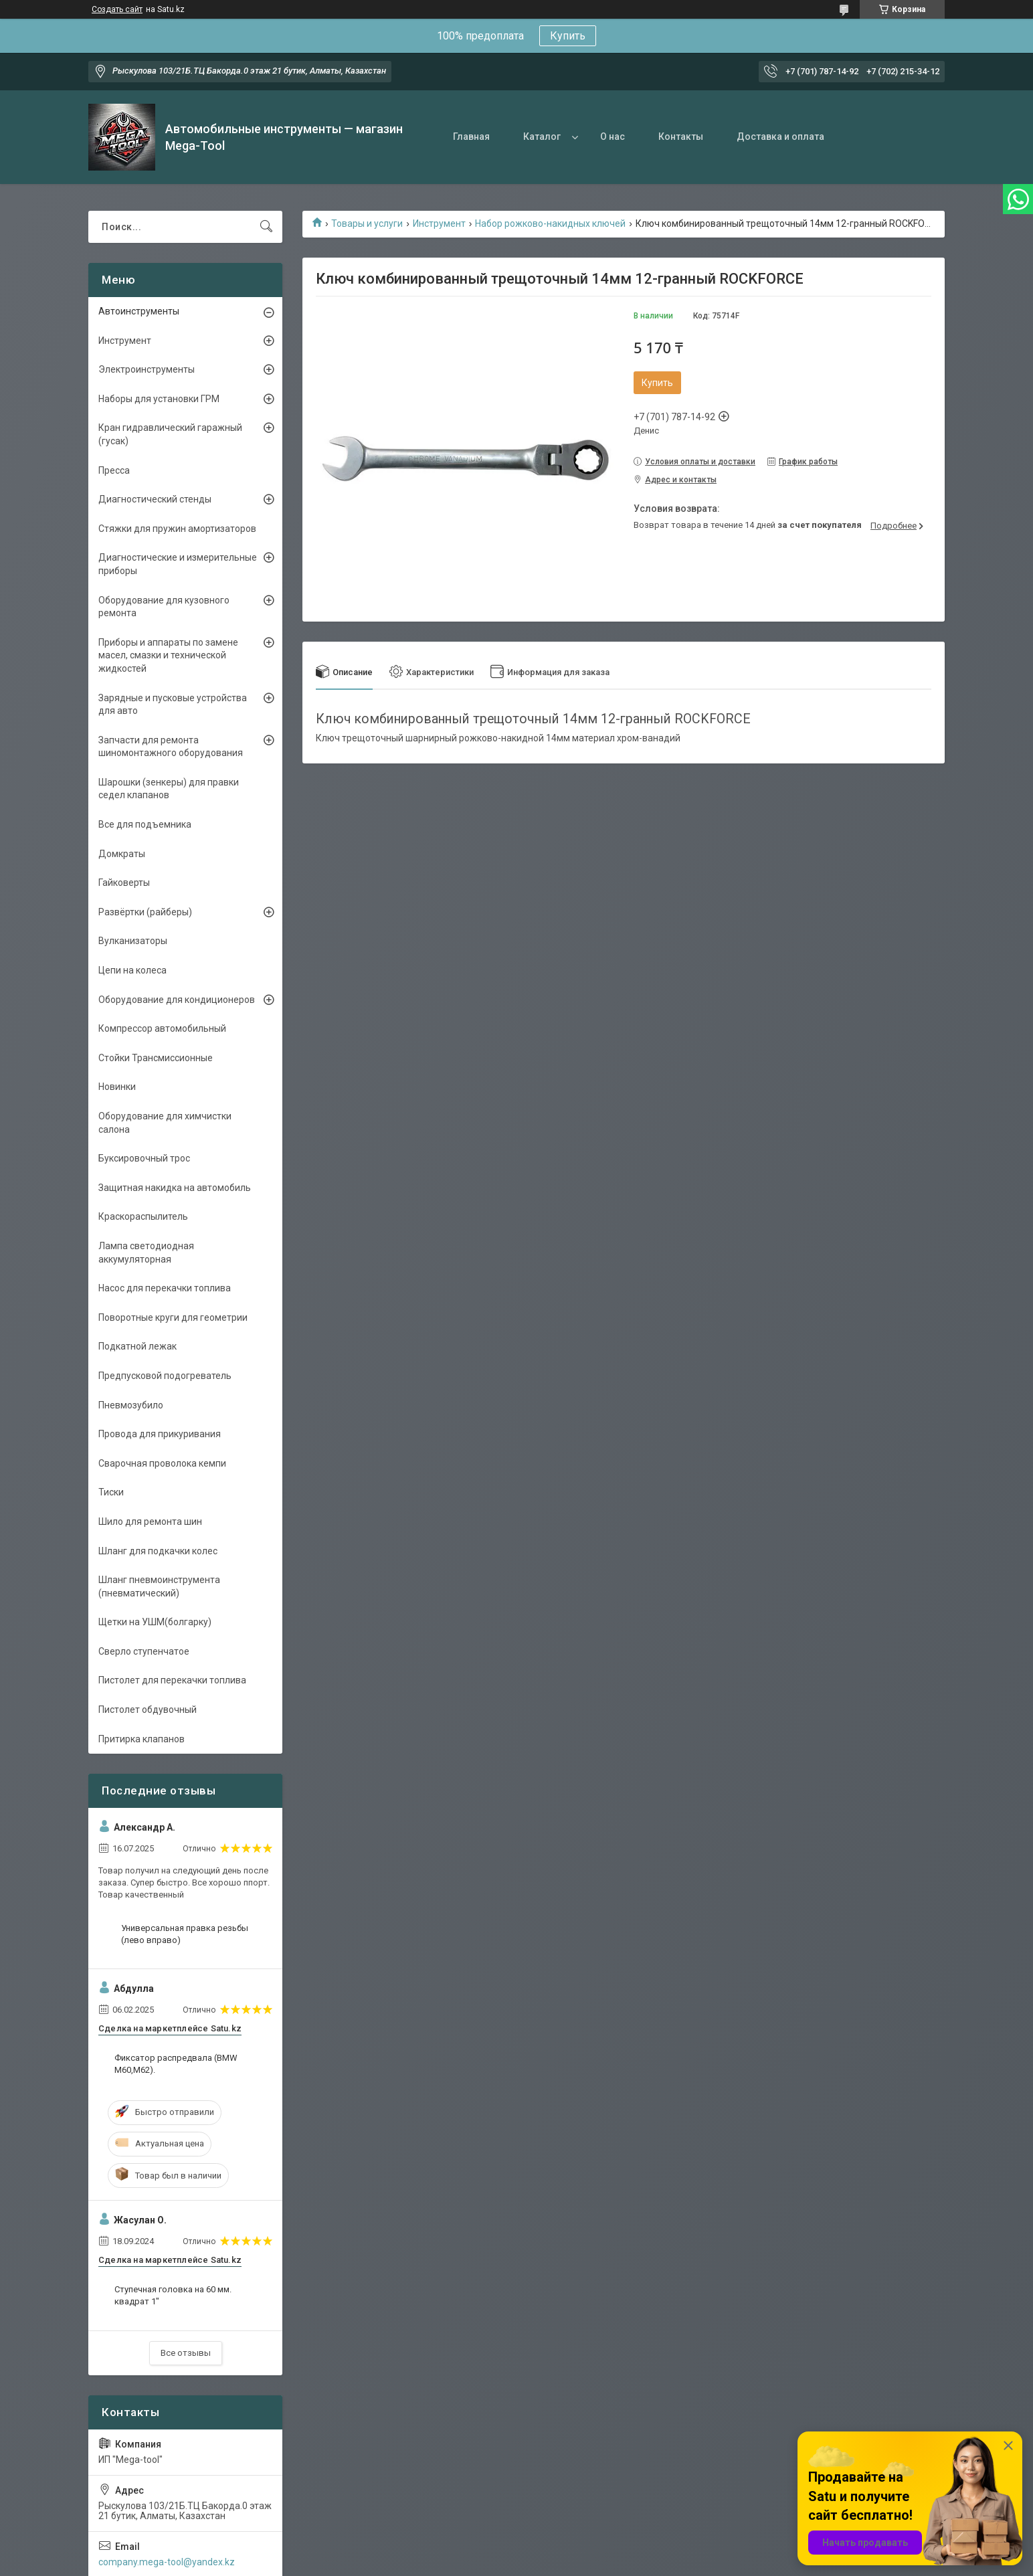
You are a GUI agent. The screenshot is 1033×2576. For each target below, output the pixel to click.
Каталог (542, 136)
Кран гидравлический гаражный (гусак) (170, 434)
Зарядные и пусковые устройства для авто (172, 705)
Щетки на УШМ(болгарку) (154, 1622)
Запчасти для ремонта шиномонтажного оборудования (170, 747)
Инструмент (439, 223)
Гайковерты (124, 882)
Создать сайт (117, 9)
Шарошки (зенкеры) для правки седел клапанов (168, 789)
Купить (567, 35)
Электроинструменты (146, 369)
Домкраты (121, 853)
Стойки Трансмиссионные (155, 1057)
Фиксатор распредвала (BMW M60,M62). (176, 2064)
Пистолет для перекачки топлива (172, 1680)
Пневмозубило (130, 1405)
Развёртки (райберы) (145, 912)
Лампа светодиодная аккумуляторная (146, 1252)
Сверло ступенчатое (143, 1651)
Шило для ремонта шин (150, 1521)
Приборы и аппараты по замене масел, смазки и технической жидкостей (168, 655)
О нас (612, 136)
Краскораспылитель (143, 1216)
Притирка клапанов (141, 1739)
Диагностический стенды (154, 499)
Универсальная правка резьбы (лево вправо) (184, 1934)
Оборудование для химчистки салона (164, 1123)
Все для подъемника (144, 824)
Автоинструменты (138, 311)
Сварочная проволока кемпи (162, 1463)
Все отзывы (186, 2353)
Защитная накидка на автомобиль (174, 1187)
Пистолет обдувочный (147, 1709)
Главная (471, 136)
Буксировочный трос (144, 1158)
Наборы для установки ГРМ (158, 398)
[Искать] (266, 227)
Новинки (117, 1086)
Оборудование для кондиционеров (176, 999)
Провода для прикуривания (159, 1434)
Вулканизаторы (132, 940)
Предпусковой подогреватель (164, 1375)
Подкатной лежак (137, 1346)
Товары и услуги (367, 223)
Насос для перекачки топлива (164, 1288)
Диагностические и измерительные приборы (177, 564)
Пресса (114, 470)
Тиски (111, 1492)
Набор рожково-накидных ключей (550, 223)
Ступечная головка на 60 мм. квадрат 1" (172, 2295)
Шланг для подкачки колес (157, 1551)
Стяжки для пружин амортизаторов (177, 528)
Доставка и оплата (780, 136)
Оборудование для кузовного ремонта (163, 607)
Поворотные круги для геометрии (173, 1317)
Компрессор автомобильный (162, 1028)
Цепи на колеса (132, 970)
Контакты (680, 136)
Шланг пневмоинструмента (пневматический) (159, 1586)
